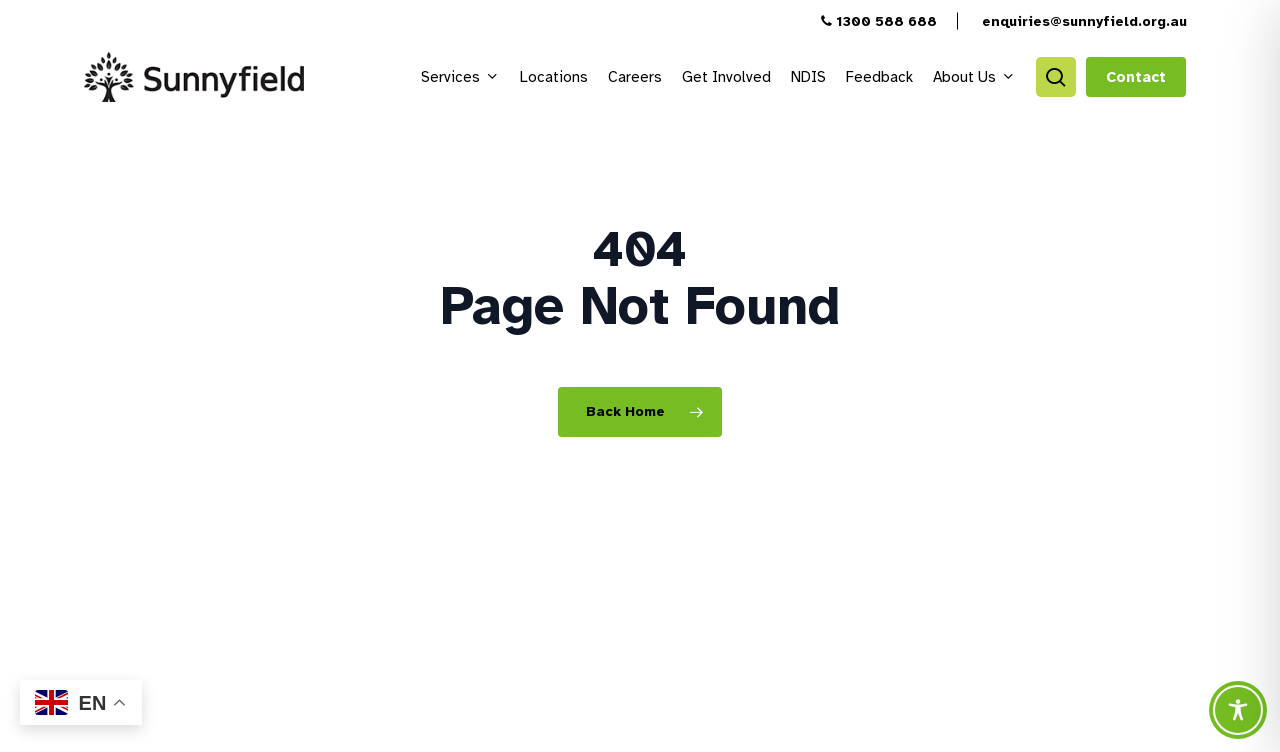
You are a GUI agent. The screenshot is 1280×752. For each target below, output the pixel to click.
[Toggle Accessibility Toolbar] (1238, 710)
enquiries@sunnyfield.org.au (1082, 21)
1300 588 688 (879, 21)
